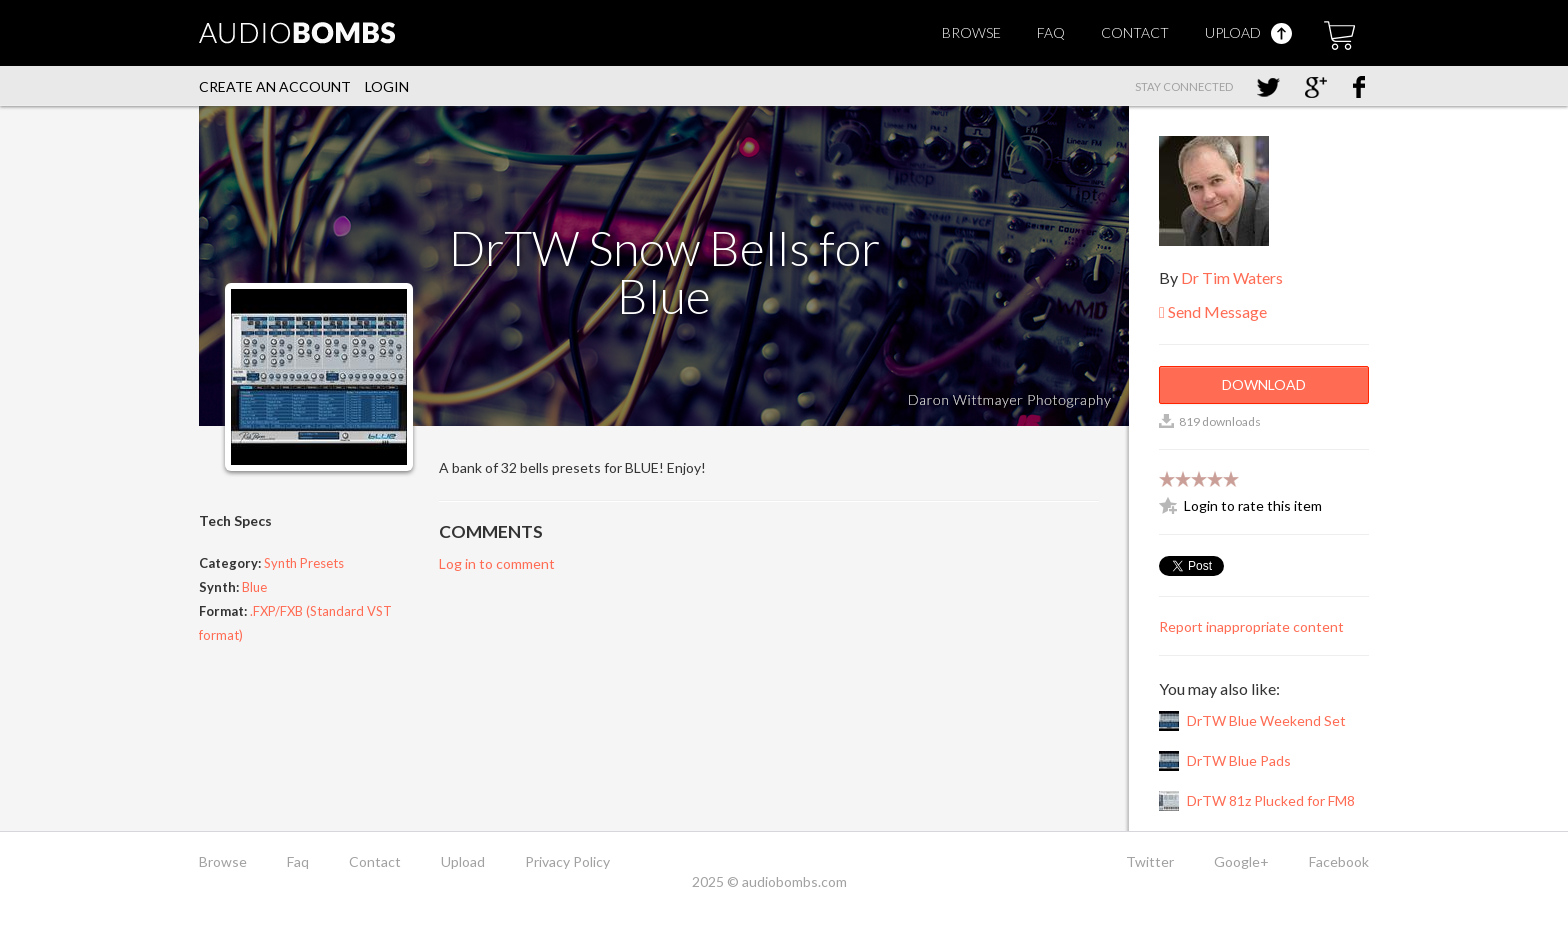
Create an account (275, 86)
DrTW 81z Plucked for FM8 (1271, 800)
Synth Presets (304, 563)
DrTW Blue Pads (1239, 760)
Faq (1051, 32)
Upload (1248, 32)
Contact (1135, 32)
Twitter (1150, 861)
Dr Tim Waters (1232, 277)
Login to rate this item (1253, 505)
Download (1264, 384)
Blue (254, 587)
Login (387, 86)
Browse (971, 32)
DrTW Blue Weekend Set (1266, 720)
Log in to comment (497, 563)
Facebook (1339, 861)
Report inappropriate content (1251, 626)
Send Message (1213, 311)
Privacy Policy (567, 861)
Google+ (1241, 861)
